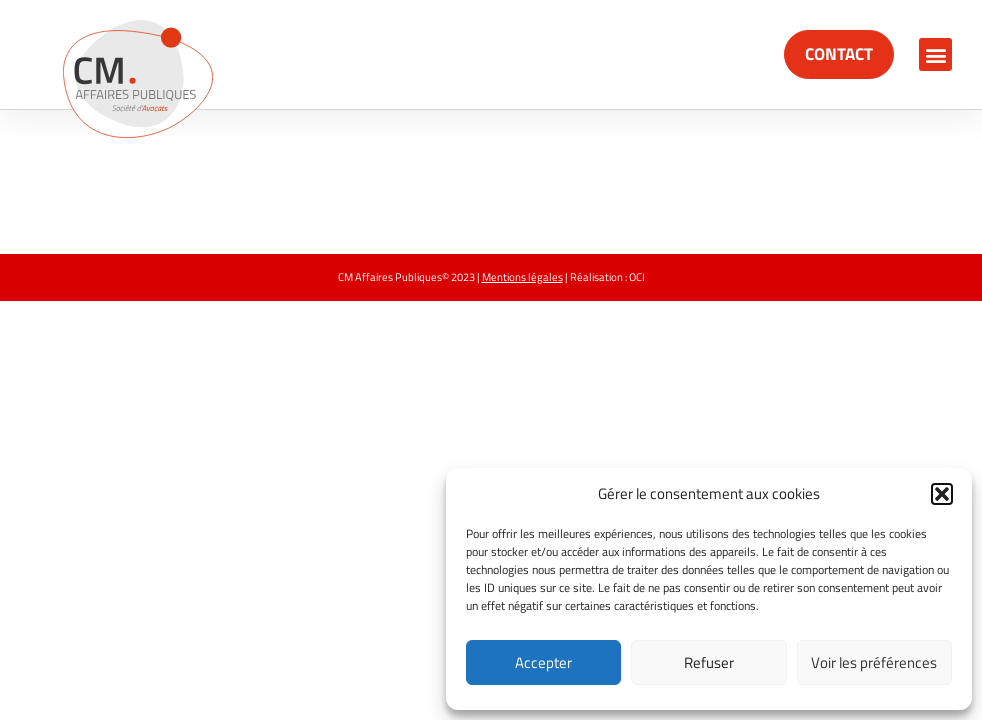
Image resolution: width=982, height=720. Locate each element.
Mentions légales (522, 277)
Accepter (543, 662)
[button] (942, 494)
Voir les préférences (874, 662)
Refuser (709, 662)
